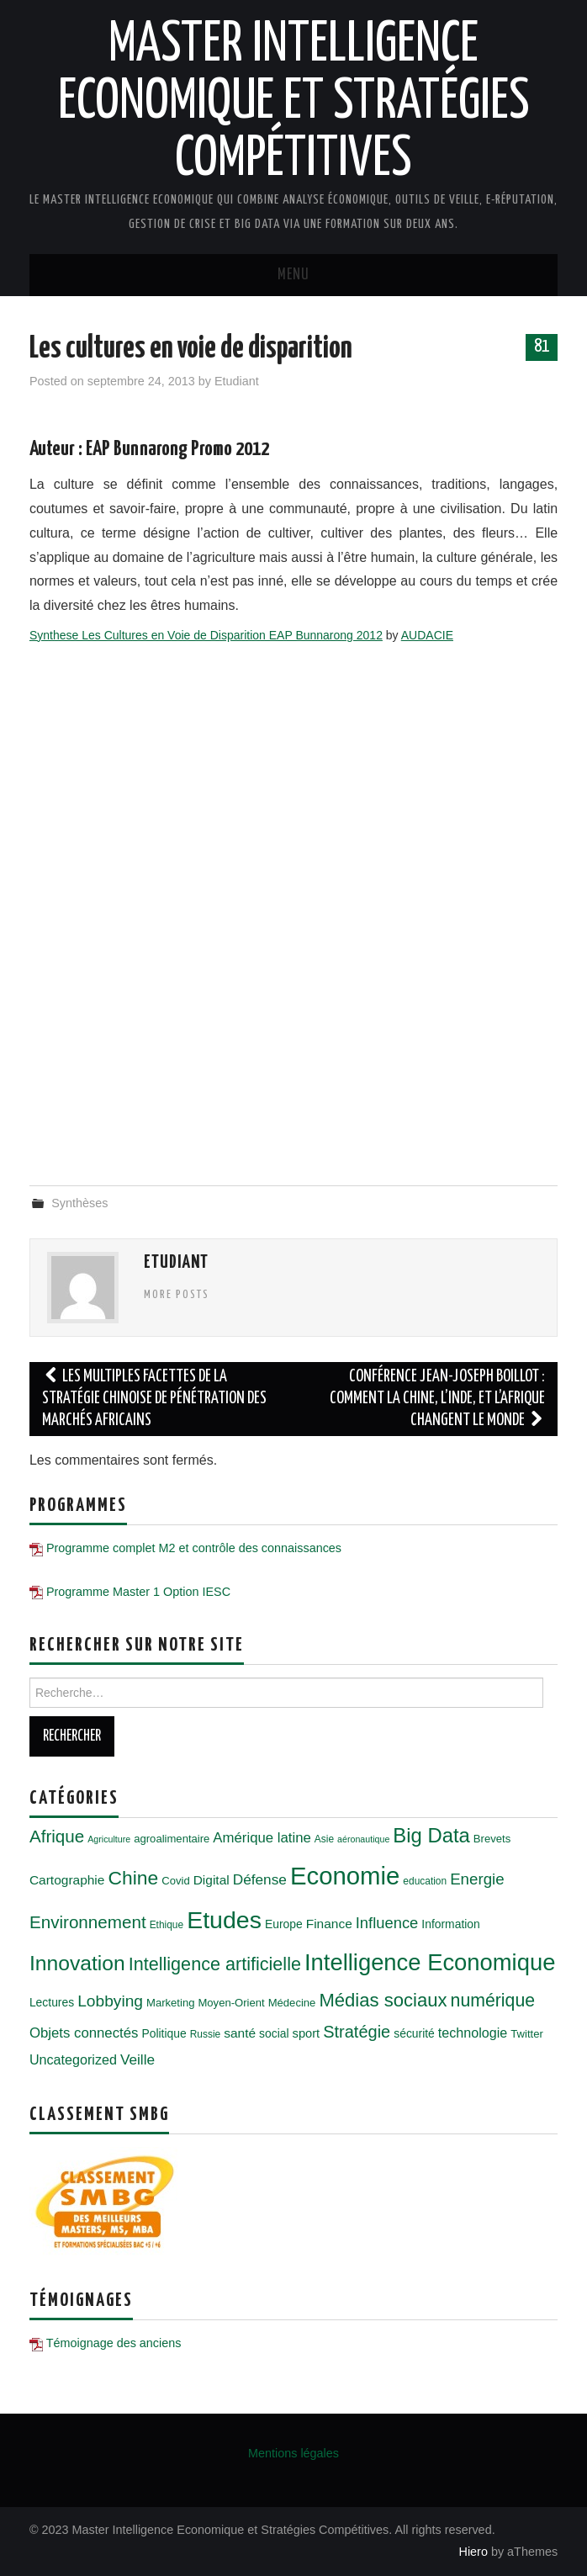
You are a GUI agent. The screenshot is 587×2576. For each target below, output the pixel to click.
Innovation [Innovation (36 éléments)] (77, 1963)
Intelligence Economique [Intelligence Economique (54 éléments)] (429, 1962)
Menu (293, 275)
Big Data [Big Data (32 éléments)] (431, 1835)
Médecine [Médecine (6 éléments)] (292, 2002)
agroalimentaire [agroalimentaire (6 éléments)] (171, 1838)
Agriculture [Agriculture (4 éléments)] (108, 1839)
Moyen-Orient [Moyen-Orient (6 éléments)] (231, 2002)
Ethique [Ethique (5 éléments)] (167, 1925)
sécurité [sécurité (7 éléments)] (414, 2033)
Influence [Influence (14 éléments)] (387, 1923)
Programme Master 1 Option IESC (138, 1591)
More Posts (176, 1295)
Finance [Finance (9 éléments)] (329, 1923)
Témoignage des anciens (114, 2343)
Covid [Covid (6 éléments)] (175, 1880)
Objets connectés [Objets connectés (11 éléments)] (84, 2033)
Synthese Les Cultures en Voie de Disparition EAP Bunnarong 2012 (206, 635)
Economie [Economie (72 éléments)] (344, 1876)
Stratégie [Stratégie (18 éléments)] (356, 2031)
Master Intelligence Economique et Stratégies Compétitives (294, 103)
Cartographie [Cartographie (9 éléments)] (67, 1880)
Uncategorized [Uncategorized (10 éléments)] (73, 2059)
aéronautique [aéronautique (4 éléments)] (363, 1839)
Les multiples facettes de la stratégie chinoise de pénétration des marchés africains (154, 1398)
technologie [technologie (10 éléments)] (472, 2032)
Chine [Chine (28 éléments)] (133, 1878)
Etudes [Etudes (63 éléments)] (224, 1919)
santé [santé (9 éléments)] (240, 2033)
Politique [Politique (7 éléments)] (163, 2033)
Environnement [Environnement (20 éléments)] (87, 1922)
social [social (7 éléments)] (273, 2033)
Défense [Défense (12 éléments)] (260, 1879)
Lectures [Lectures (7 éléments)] (51, 2002)
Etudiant (236, 381)
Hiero (473, 2551)
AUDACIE (427, 635)
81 (541, 346)
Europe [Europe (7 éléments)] (284, 1924)
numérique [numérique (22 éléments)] (493, 2000)
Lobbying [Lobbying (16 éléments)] (110, 2001)
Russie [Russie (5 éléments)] (205, 2034)
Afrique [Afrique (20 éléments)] (56, 1836)
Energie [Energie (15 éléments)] (477, 1879)
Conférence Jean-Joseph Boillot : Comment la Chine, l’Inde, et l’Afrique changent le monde (437, 1398)
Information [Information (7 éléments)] (450, 1924)
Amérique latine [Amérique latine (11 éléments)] (262, 1838)
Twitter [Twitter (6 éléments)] (526, 2033)
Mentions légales (293, 2453)
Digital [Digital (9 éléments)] (211, 1880)
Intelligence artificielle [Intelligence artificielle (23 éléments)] (215, 1963)
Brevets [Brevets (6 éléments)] (491, 1838)
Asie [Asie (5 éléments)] (324, 1839)
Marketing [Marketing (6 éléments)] (170, 2002)
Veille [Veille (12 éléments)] (137, 2059)
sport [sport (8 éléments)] (306, 2033)
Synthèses (79, 1203)
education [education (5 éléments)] (425, 1881)
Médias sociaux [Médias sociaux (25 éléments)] (383, 2000)
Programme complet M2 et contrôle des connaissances (193, 1548)
